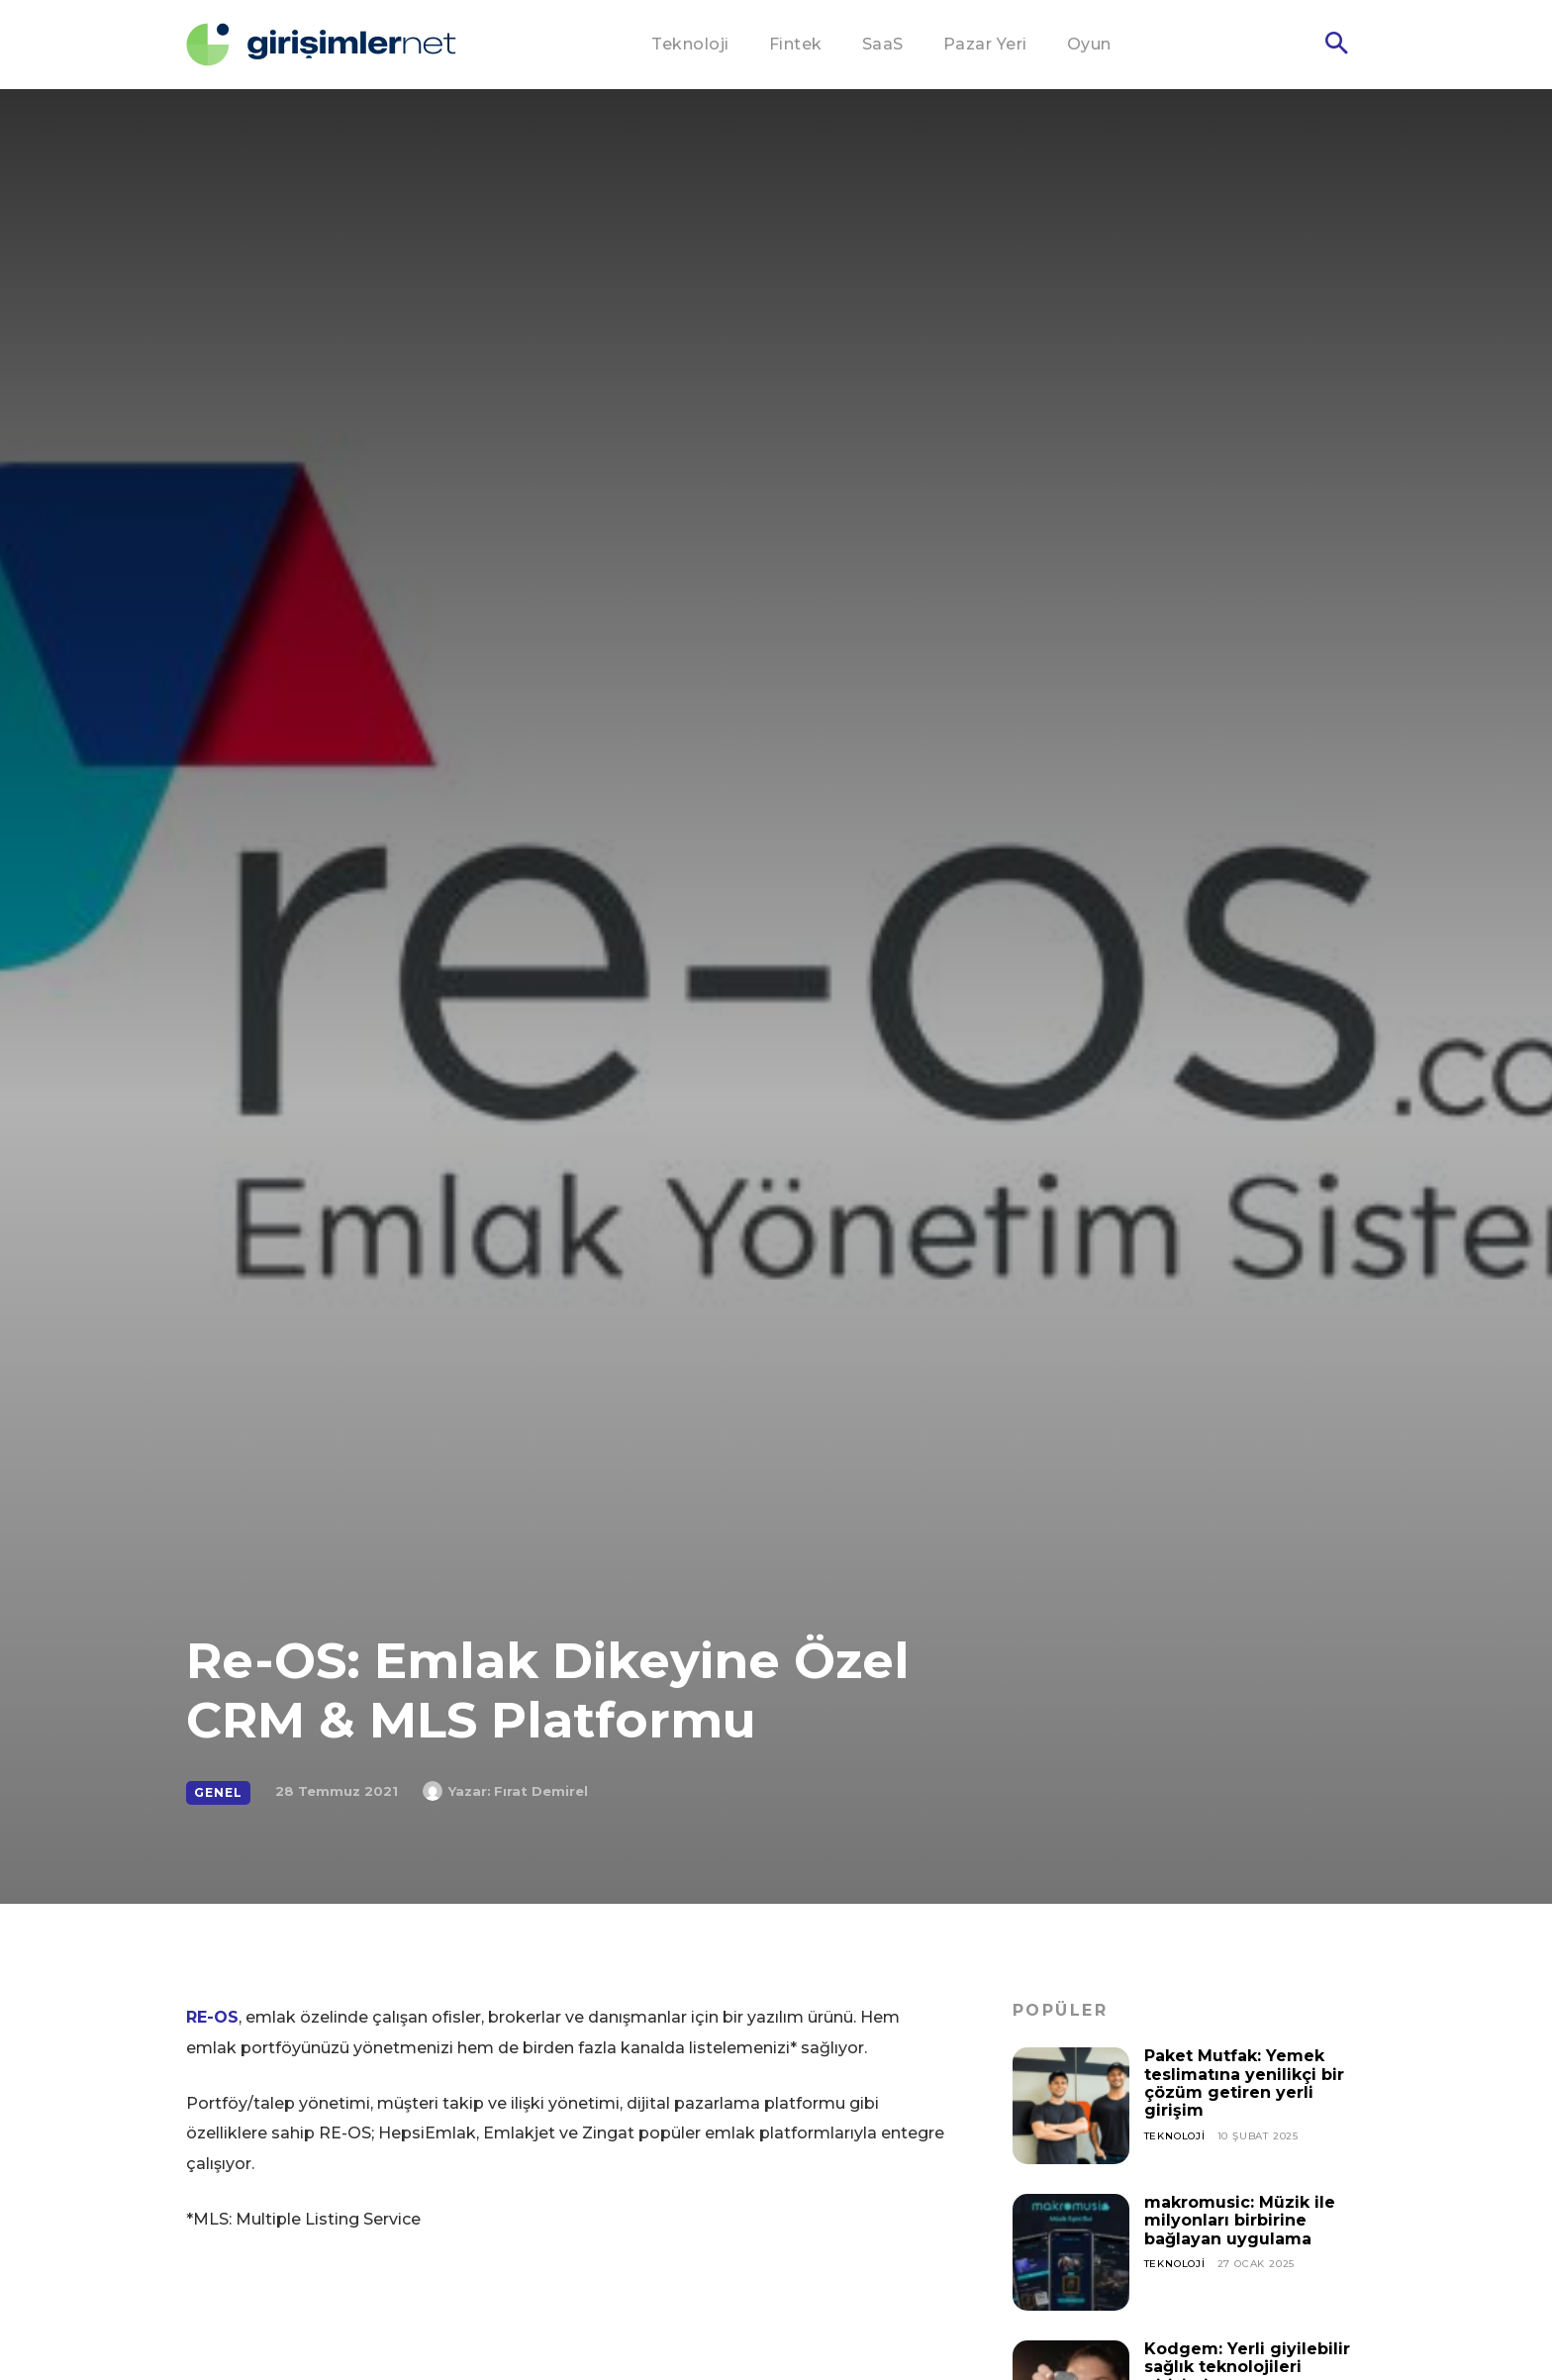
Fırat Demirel (541, 1791)
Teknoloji (1175, 2136)
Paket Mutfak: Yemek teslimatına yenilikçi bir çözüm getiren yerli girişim (1244, 2083)
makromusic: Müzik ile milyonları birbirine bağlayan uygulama (1239, 2220)
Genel (218, 1793)
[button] (1336, 45)
